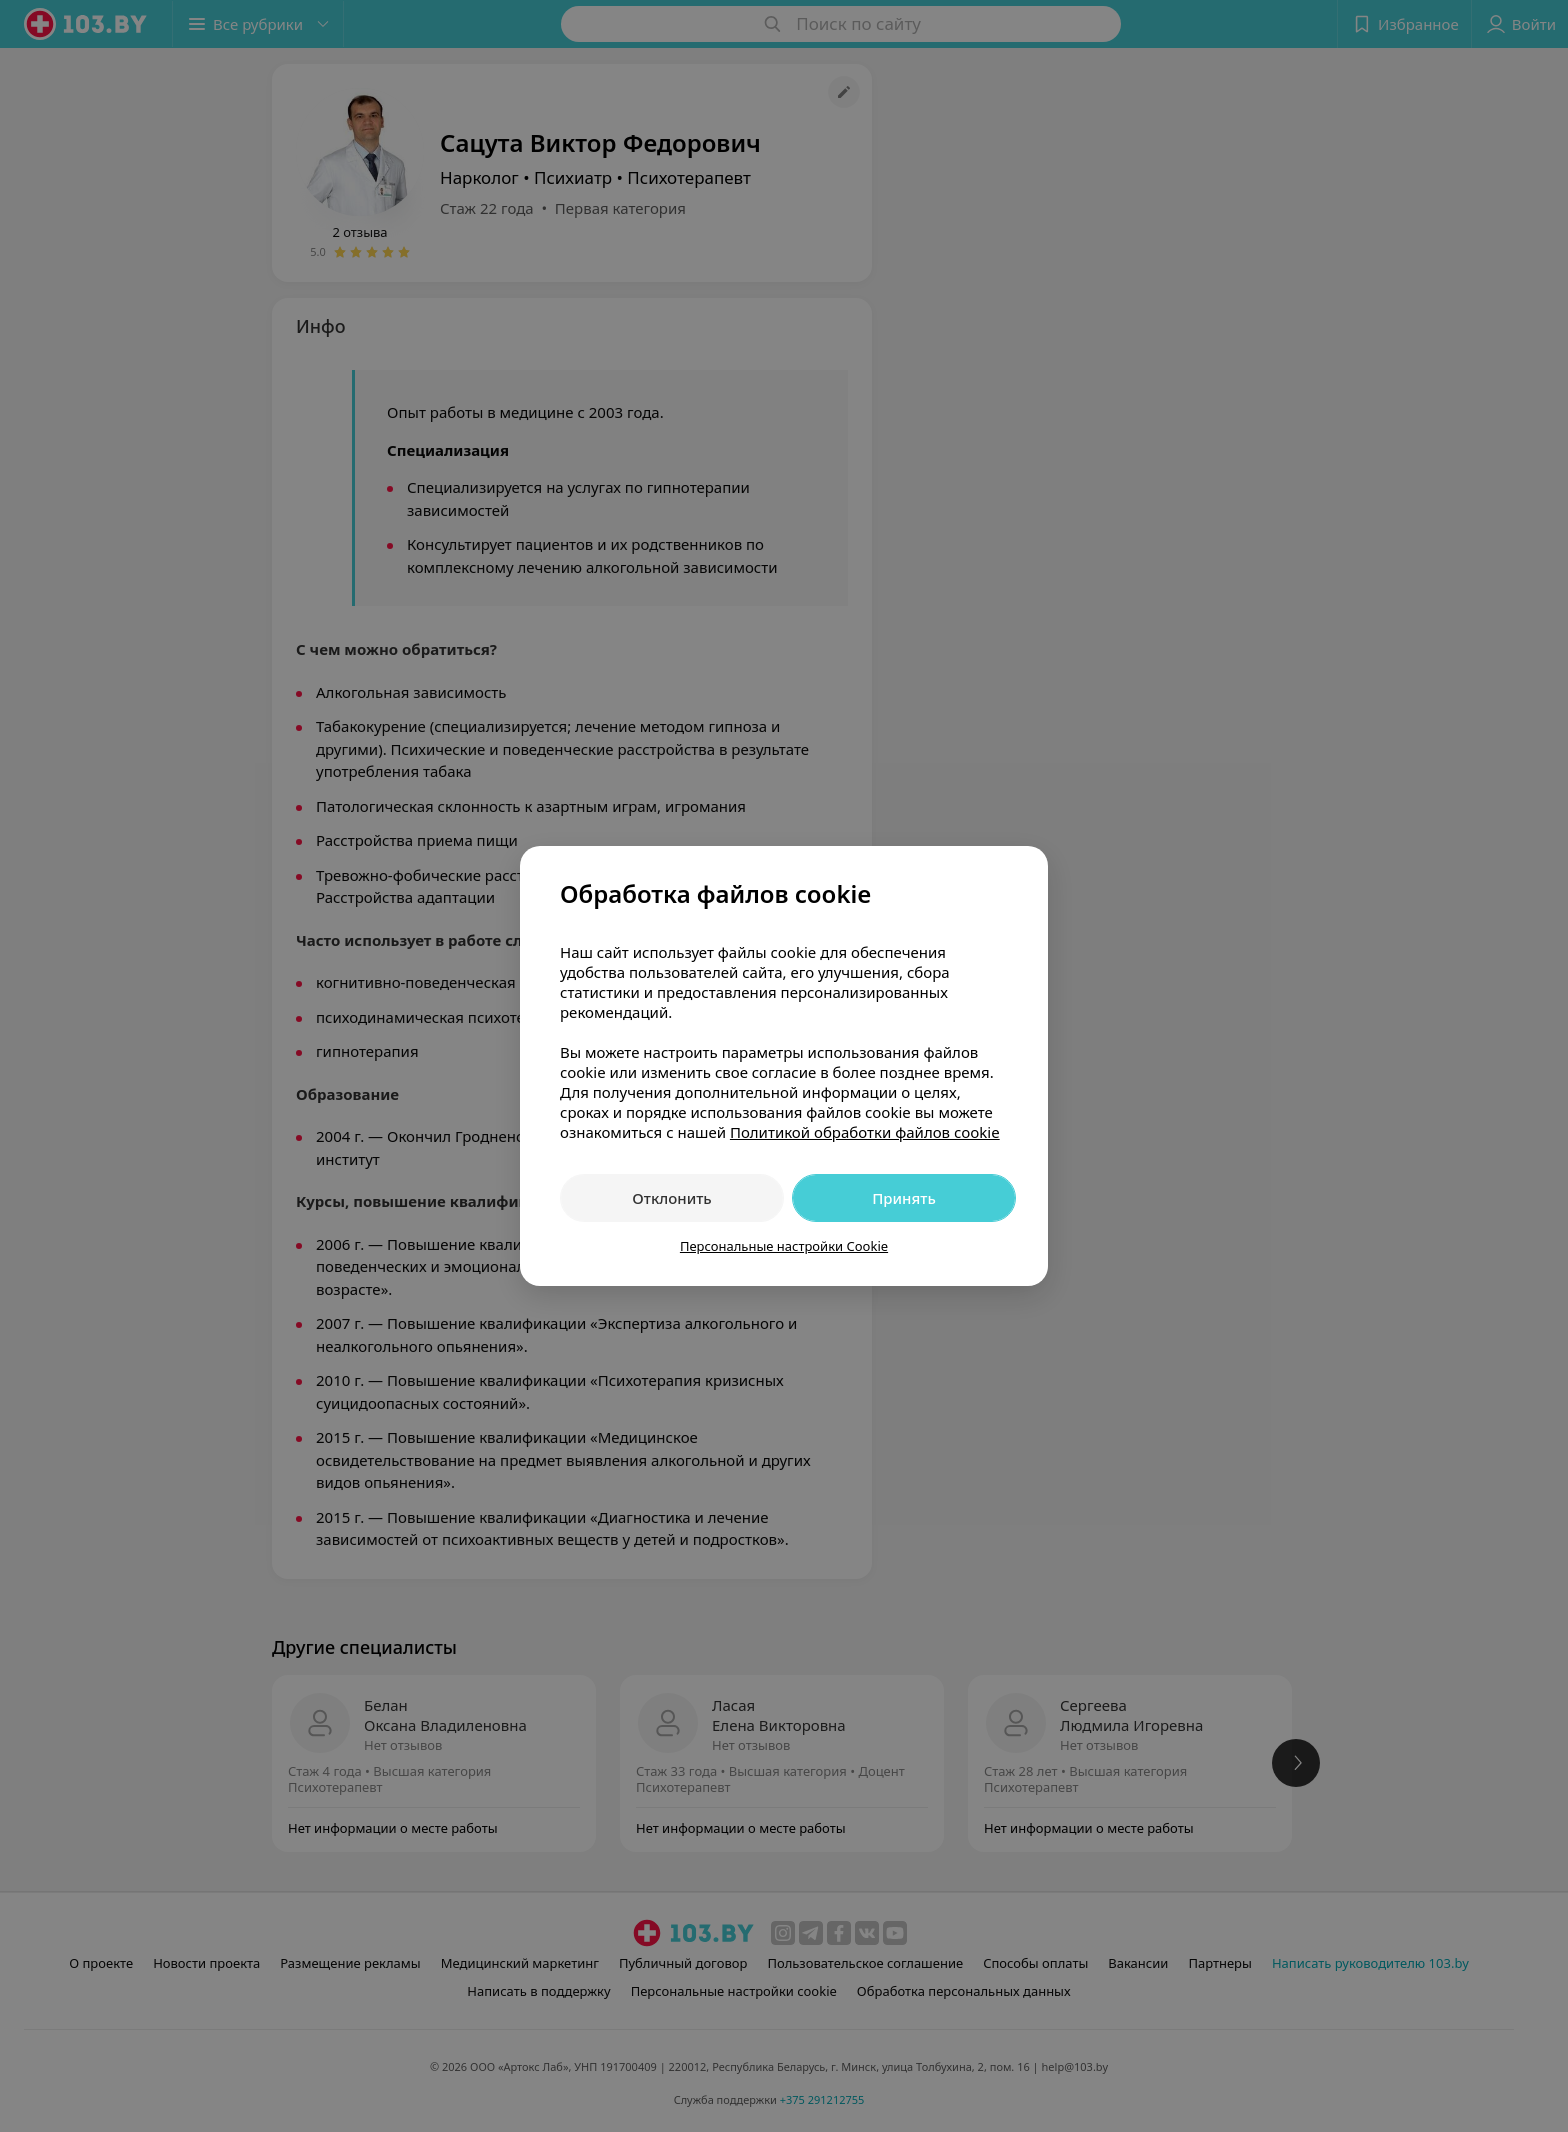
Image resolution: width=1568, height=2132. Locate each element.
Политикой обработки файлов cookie (865, 1132)
